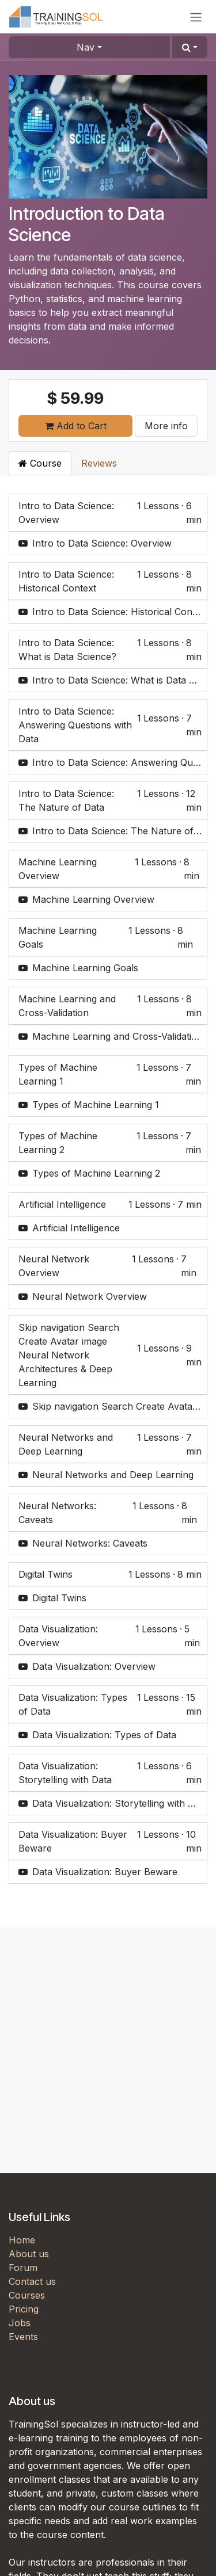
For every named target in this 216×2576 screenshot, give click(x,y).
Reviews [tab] (99, 463)
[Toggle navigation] (195, 17)
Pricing (24, 2309)
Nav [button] (85, 47)
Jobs (20, 2323)
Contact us (32, 2281)
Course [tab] (40, 463)
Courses (27, 2295)
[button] (189, 47)
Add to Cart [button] (76, 426)
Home (22, 2240)
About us (29, 2254)
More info (166, 426)
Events (23, 2336)
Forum (23, 2267)
